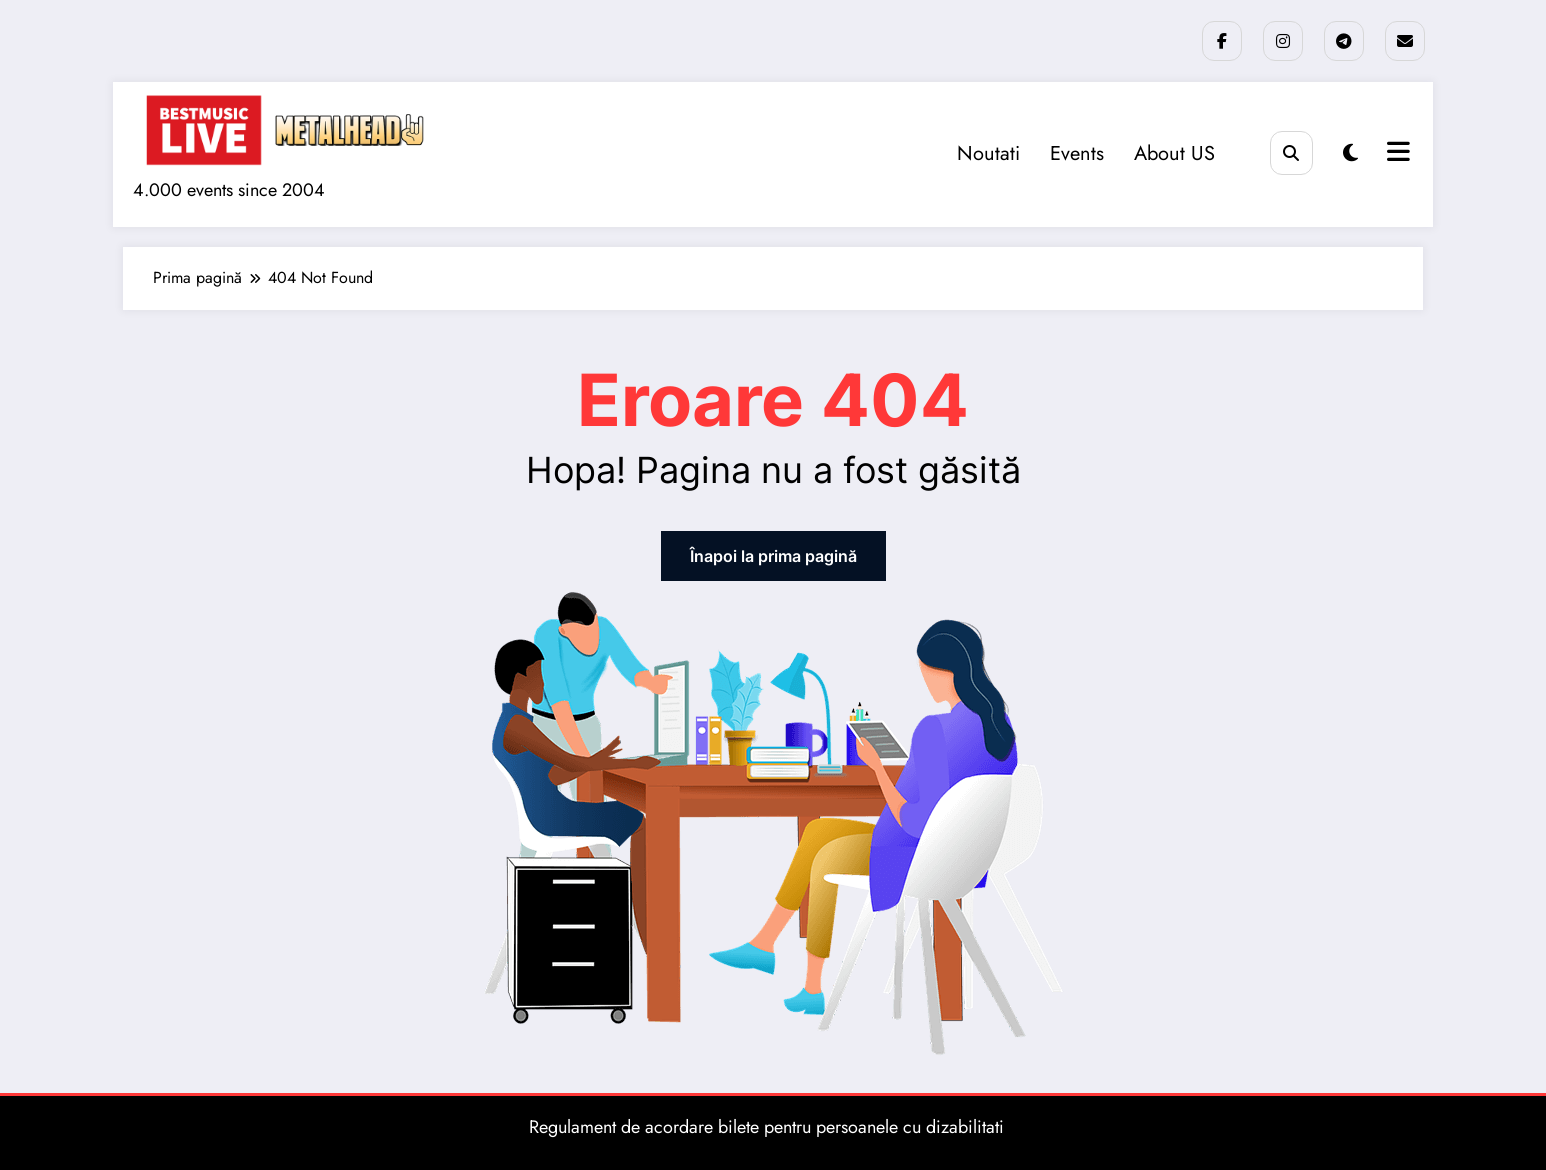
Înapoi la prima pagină (773, 556)
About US (1174, 153)
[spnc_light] (1350, 153)
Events (1077, 153)
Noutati (988, 153)
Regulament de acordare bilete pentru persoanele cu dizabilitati (766, 1127)
